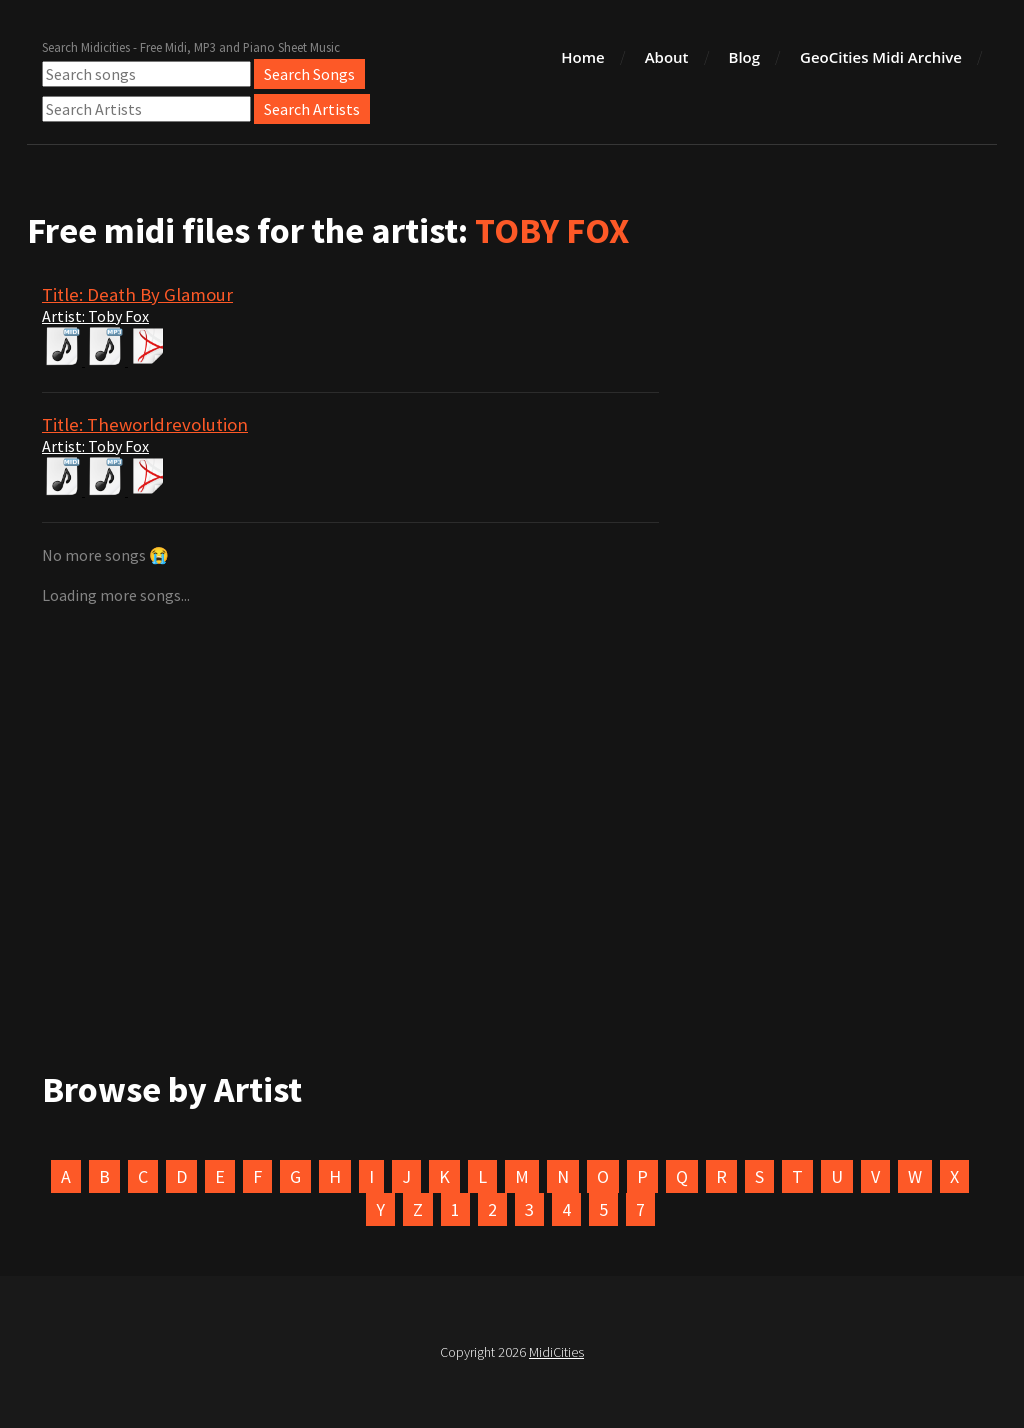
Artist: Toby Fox (95, 316)
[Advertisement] (512, 757)
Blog (745, 57)
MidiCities (556, 1352)
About (667, 57)
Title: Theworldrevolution (145, 424)
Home (582, 57)
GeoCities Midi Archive (881, 57)
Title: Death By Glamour (137, 294)
